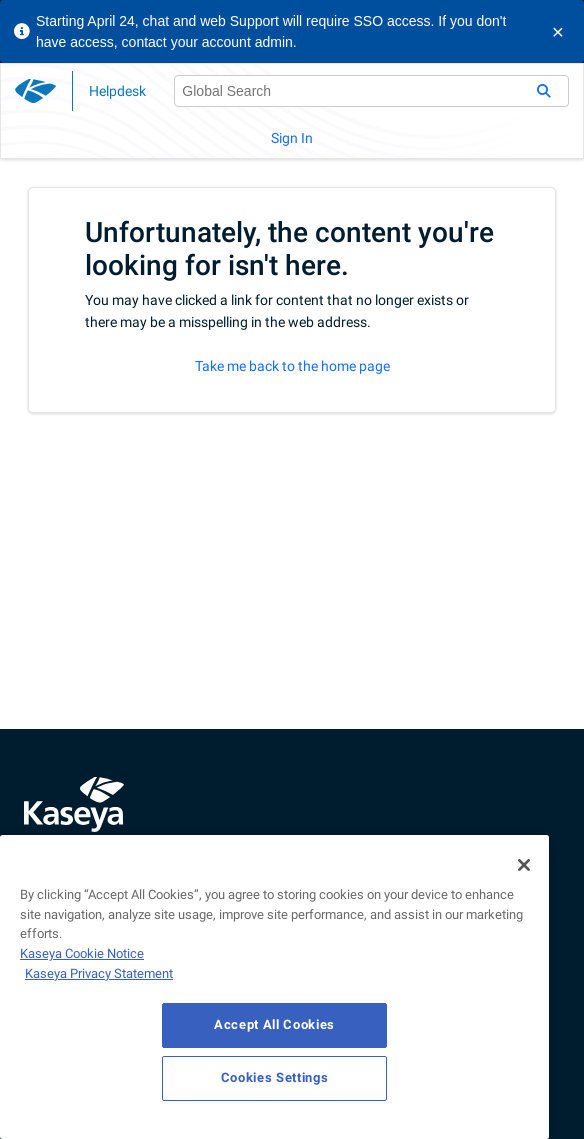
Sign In (292, 138)
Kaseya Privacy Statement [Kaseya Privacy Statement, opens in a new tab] (99, 973)
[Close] (524, 865)
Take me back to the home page (292, 366)
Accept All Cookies (274, 1024)
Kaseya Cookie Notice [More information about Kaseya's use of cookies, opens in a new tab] (82, 953)
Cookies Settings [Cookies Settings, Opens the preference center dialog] (275, 1077)
